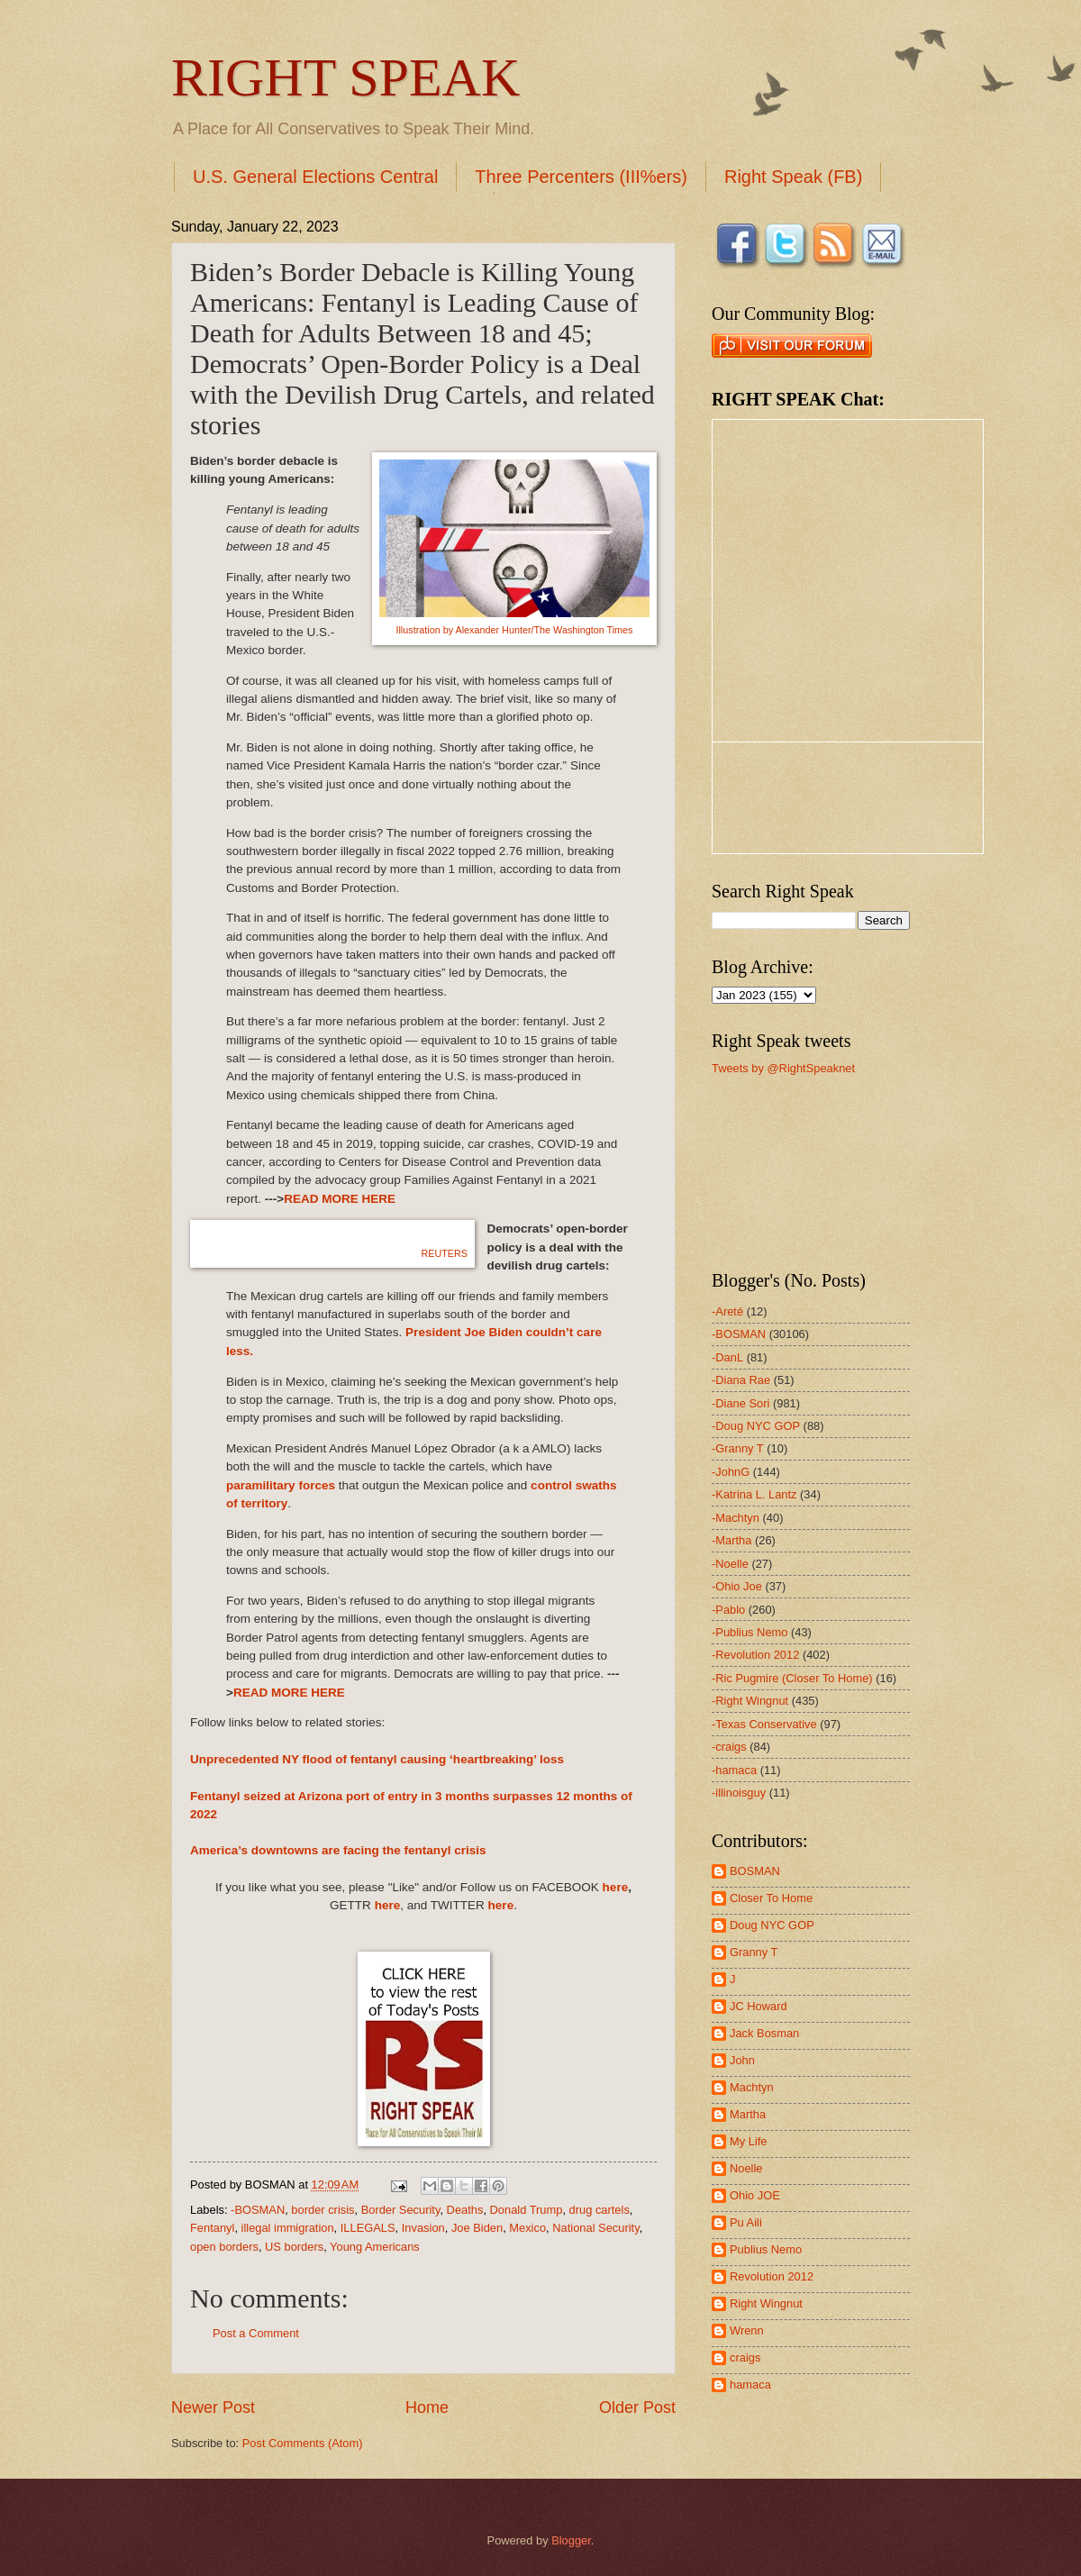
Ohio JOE (755, 2195)
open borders (224, 2246)
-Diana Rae (741, 1380)
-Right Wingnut (750, 1700)
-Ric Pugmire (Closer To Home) (792, 1678)
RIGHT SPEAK (345, 77)
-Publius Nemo (749, 1632)
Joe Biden (477, 2228)
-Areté (727, 1311)
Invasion (423, 2228)
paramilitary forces (280, 1485)
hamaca (750, 2384)
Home (427, 2408)
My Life (749, 2141)
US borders (294, 2246)
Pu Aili (746, 2222)
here (616, 1887)
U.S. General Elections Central (315, 177)
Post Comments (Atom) (302, 2443)
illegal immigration (287, 2228)
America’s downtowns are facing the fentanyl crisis (338, 1850)
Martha (748, 2114)
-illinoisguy (739, 1792)
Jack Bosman (764, 2033)
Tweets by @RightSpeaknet (783, 1068)
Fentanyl (212, 2228)
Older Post (637, 2408)
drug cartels (599, 2209)
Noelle (746, 2168)
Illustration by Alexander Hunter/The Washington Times (513, 629)
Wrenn (747, 2330)
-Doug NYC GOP (756, 1426)
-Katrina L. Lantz (754, 1494)
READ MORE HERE (339, 1199)
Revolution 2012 (771, 2276)
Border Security (401, 2209)
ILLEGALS (368, 2228)
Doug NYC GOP (772, 1925)
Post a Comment (256, 2333)
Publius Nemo (766, 2249)
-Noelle (730, 1563)
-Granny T (738, 1448)
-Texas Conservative (764, 1724)
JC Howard (758, 2006)
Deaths (465, 2209)
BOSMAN (755, 1871)
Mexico (527, 2228)
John (742, 2060)
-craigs (729, 1746)
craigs (745, 2357)
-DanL (727, 1357)
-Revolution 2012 (755, 1654)
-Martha (731, 1540)
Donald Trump (526, 2209)
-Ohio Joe (737, 1586)
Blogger (571, 2540)
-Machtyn (735, 1518)
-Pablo (728, 1609)
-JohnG (730, 1472)
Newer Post (213, 2408)
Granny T (753, 1952)
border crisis (322, 2209)
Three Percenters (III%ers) (581, 177)
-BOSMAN (258, 2209)
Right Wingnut (766, 2303)
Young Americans (375, 2246)
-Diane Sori (740, 1403)
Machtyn (752, 2087)
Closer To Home (771, 1898)
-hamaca (734, 1770)
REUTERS (444, 1253)
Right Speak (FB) (793, 177)
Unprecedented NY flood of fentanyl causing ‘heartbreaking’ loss (377, 1759)
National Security (595, 2228)
